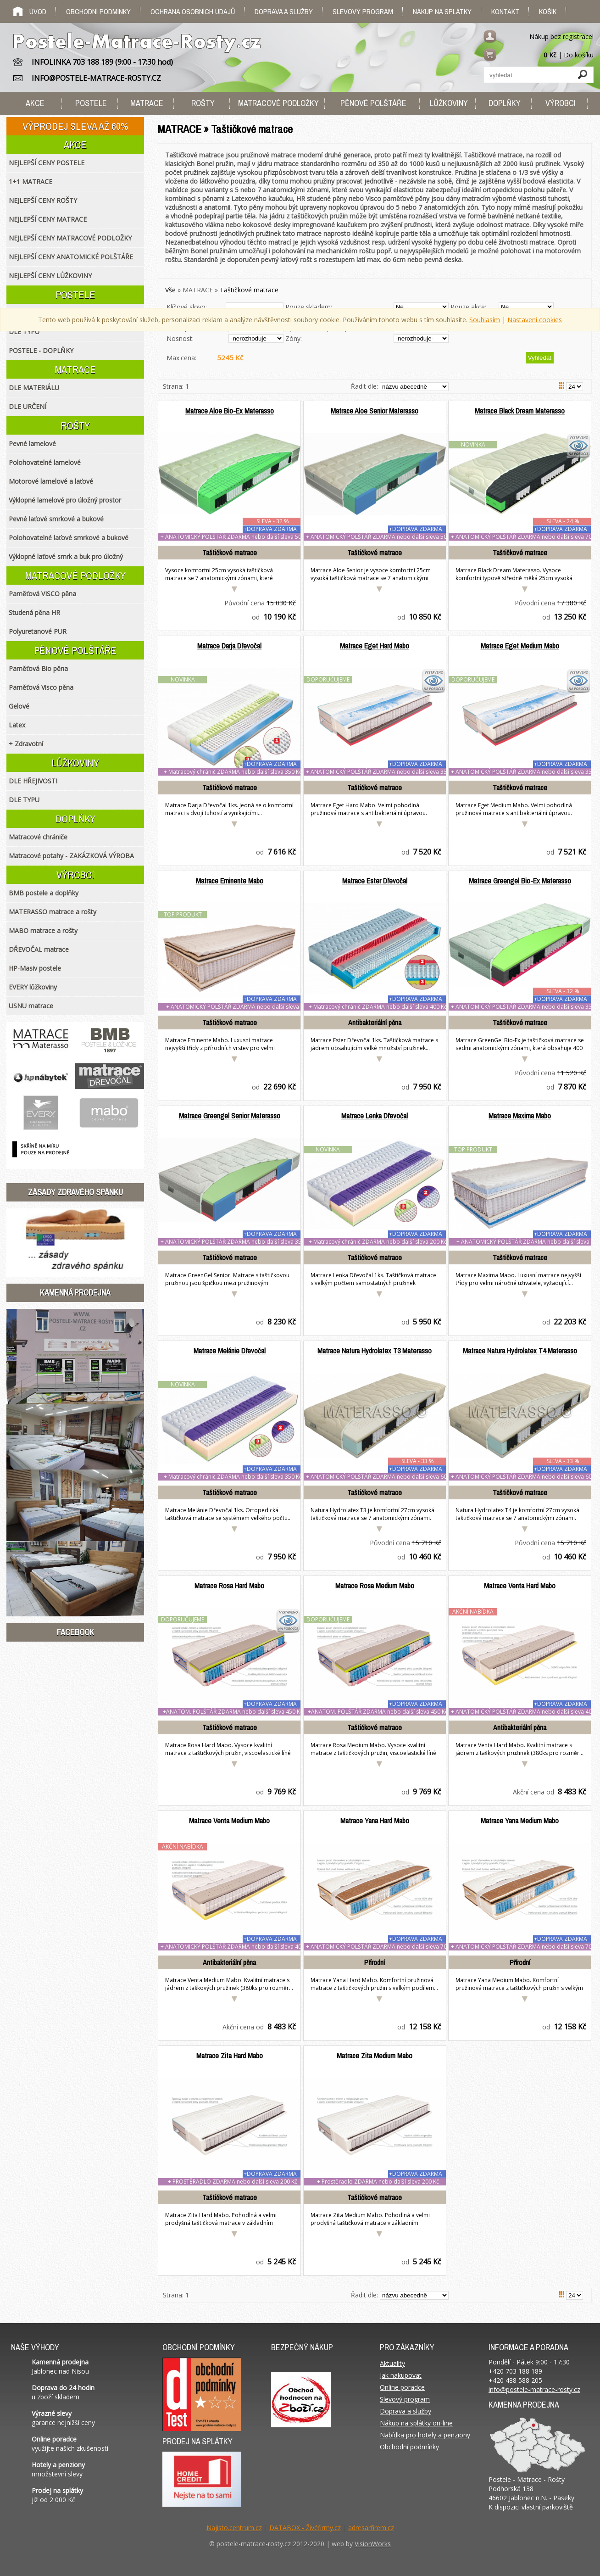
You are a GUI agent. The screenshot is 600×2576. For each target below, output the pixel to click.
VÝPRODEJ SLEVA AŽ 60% (75, 126)
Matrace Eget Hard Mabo (374, 646)
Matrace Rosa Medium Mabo (374, 1586)
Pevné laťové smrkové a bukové (56, 518)
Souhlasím (484, 319)
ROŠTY (75, 425)
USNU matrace (31, 1005)
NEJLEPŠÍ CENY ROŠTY (43, 200)
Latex (17, 725)
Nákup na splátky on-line (416, 2423)
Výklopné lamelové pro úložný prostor (65, 500)
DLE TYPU (24, 331)
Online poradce (402, 2387)
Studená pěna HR (34, 612)
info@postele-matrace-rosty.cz (534, 2389)
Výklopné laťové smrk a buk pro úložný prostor (66, 559)
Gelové (19, 706)
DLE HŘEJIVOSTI (33, 781)
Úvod (37, 11)
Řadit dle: (365, 386)
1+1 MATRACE (30, 181)
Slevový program (363, 11)
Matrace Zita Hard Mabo (229, 2056)
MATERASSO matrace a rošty (52, 911)
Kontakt (505, 11)
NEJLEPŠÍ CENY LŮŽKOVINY (50, 275)
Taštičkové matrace (249, 289)
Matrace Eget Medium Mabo (520, 646)
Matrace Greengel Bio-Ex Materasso (520, 881)
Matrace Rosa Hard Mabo (229, 1586)
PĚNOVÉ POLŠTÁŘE (75, 650)
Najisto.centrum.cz (234, 2527)
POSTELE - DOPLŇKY (41, 350)
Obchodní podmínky (98, 11)
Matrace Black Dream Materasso (520, 411)
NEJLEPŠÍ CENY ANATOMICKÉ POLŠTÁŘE (71, 256)
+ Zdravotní (26, 743)
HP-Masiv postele (35, 968)
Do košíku (579, 54)
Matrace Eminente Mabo (229, 881)
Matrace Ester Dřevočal (374, 881)
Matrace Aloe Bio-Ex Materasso (229, 411)
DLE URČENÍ (27, 406)
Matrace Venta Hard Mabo (520, 1586)
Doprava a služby (284, 11)
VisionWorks (373, 2543)
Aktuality (392, 2363)
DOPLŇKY (75, 819)
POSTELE (75, 295)
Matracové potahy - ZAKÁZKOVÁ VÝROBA (71, 855)
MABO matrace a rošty (43, 930)
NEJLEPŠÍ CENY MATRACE (48, 219)
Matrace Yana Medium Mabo (520, 1821)
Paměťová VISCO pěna (42, 593)
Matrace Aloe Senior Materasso (374, 411)
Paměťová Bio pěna (38, 668)
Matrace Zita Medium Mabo (374, 2056)
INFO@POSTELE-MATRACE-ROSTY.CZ (96, 78)
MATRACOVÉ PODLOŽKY (75, 575)
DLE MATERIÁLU (34, 387)
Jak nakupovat (401, 2375)
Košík (547, 11)
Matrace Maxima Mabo (520, 1116)
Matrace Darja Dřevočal (229, 646)
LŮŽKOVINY (75, 763)
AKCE (75, 144)
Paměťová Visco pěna (41, 687)
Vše (170, 289)
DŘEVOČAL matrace (39, 949)
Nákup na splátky (442, 11)
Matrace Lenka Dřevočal (374, 1116)
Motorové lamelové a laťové (51, 481)
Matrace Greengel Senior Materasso (229, 1116)
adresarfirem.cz (371, 2527)
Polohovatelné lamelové (45, 462)
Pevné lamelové (32, 443)
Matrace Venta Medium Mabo (229, 1821)
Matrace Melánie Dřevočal (230, 1351)
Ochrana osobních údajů (192, 11)
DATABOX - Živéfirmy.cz (305, 2527)
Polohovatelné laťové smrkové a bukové (68, 537)
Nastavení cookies (534, 319)
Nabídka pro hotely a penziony (425, 2435)
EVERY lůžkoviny (33, 987)
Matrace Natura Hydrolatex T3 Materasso (374, 1351)
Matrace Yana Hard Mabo (374, 1821)
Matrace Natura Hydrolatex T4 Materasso (520, 1351)
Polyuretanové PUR (38, 631)
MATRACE (198, 289)
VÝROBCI (75, 875)
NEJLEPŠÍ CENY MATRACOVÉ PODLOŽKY (70, 238)
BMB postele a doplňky (43, 892)
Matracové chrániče (38, 837)
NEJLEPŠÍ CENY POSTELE (46, 162)
